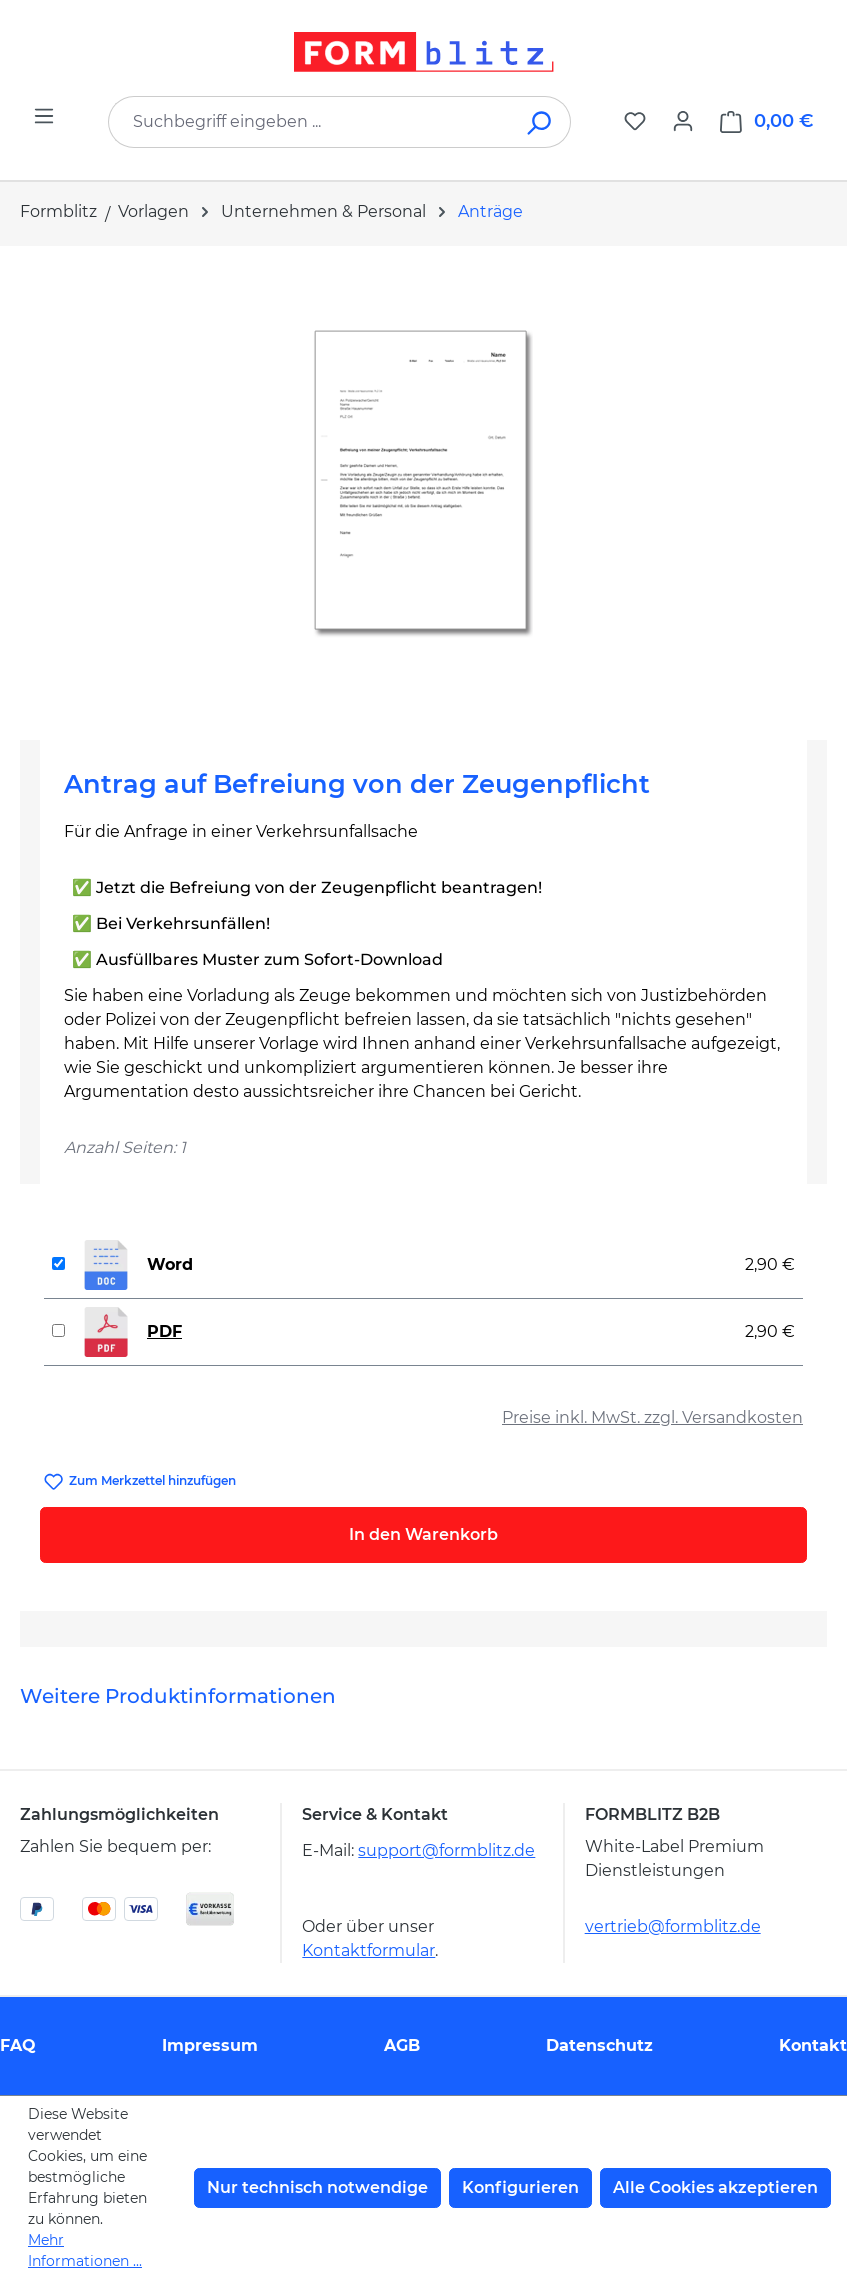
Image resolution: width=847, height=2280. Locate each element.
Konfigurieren (520, 2187)
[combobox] (309, 122)
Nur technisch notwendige (317, 2187)
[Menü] (44, 116)
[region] (423, 485)
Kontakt (813, 2045)
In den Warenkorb (423, 1534)
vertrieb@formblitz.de (673, 1926)
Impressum (210, 2045)
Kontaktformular (368, 1950)
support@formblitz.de (446, 1850)
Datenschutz (599, 2045)
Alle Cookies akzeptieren (715, 2187)
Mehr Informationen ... (85, 2250)
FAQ (18, 2045)
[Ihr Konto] (683, 121)
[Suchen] (540, 122)
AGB (402, 2045)
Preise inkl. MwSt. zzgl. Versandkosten (652, 1417)
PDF (164, 1331)
